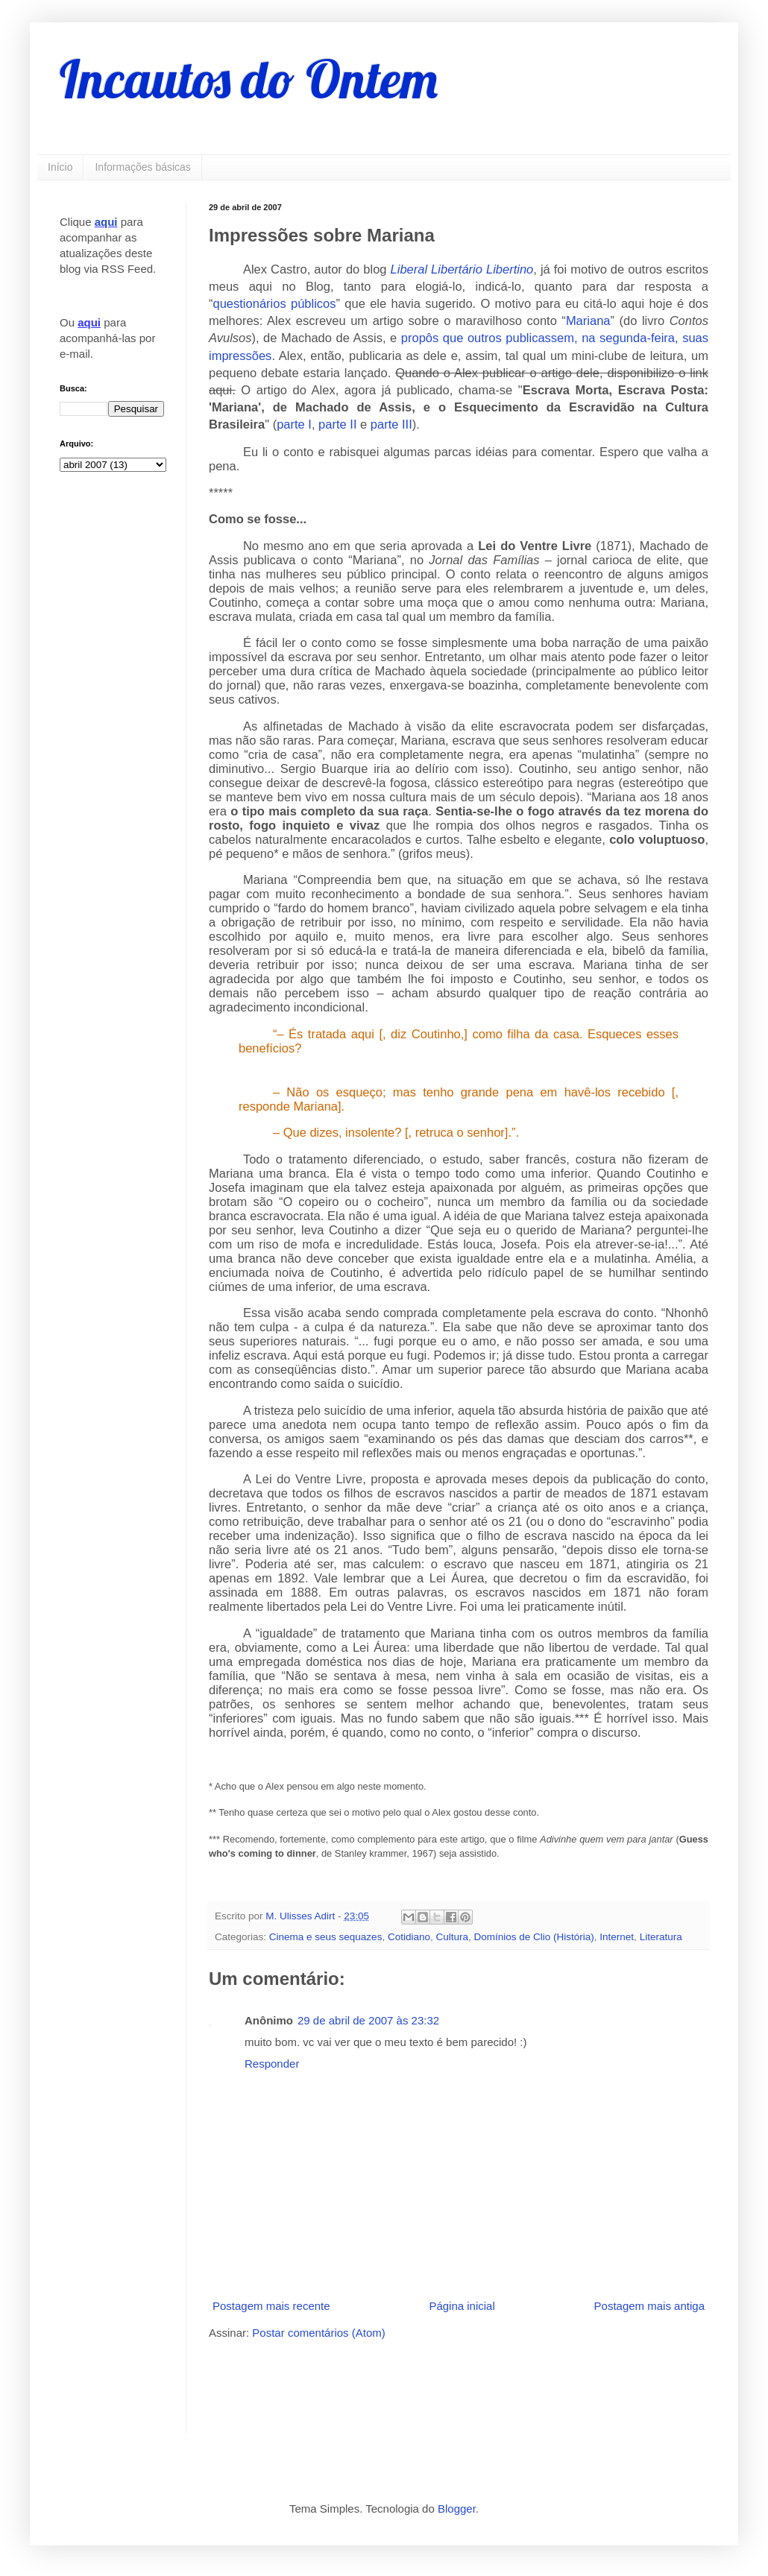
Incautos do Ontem (249, 79)
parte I (294, 424)
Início (60, 167)
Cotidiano (409, 1936)
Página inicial (461, 2305)
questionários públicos (274, 303)
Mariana (588, 320)
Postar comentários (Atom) (318, 2332)
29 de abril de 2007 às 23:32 (368, 2020)
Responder (272, 2063)
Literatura (661, 1936)
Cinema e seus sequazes (326, 1936)
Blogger (457, 2508)
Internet (616, 1936)
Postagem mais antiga (649, 2305)
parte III (391, 424)
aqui (106, 221)
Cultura (451, 1936)
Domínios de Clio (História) (534, 1936)
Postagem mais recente (271, 2305)
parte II (337, 424)
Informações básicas (142, 167)
